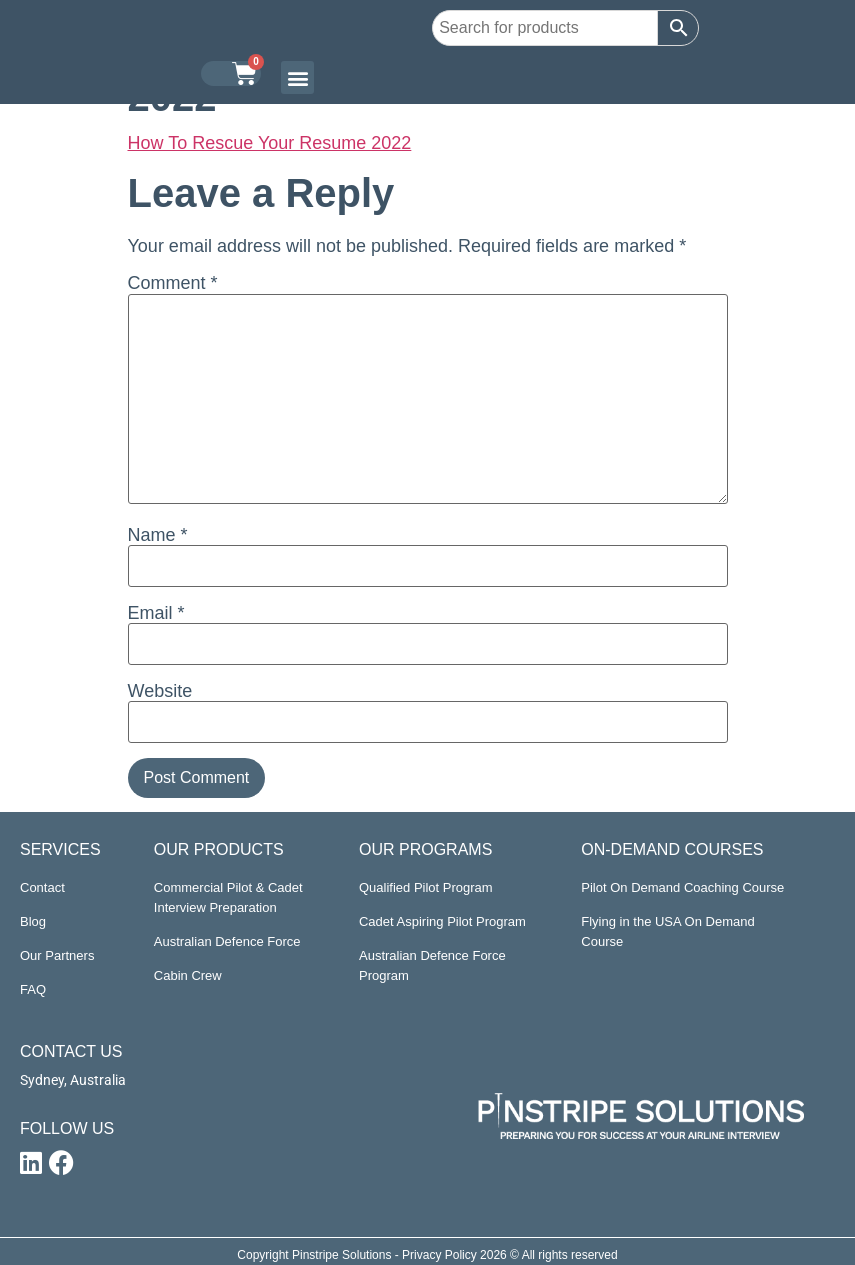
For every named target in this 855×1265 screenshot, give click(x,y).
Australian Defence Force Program (432, 965)
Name (158, 535)
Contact (42, 887)
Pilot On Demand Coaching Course (682, 887)
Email (156, 613)
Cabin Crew (188, 975)
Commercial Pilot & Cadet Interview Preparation (228, 897)
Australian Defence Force (227, 941)
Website (160, 691)
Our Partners (57, 955)
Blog (33, 921)
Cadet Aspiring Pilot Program (442, 921)
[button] (297, 77)
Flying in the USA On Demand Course (667, 931)
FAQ (33, 989)
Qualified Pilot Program (426, 887)
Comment (173, 283)
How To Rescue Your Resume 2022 (270, 143)
